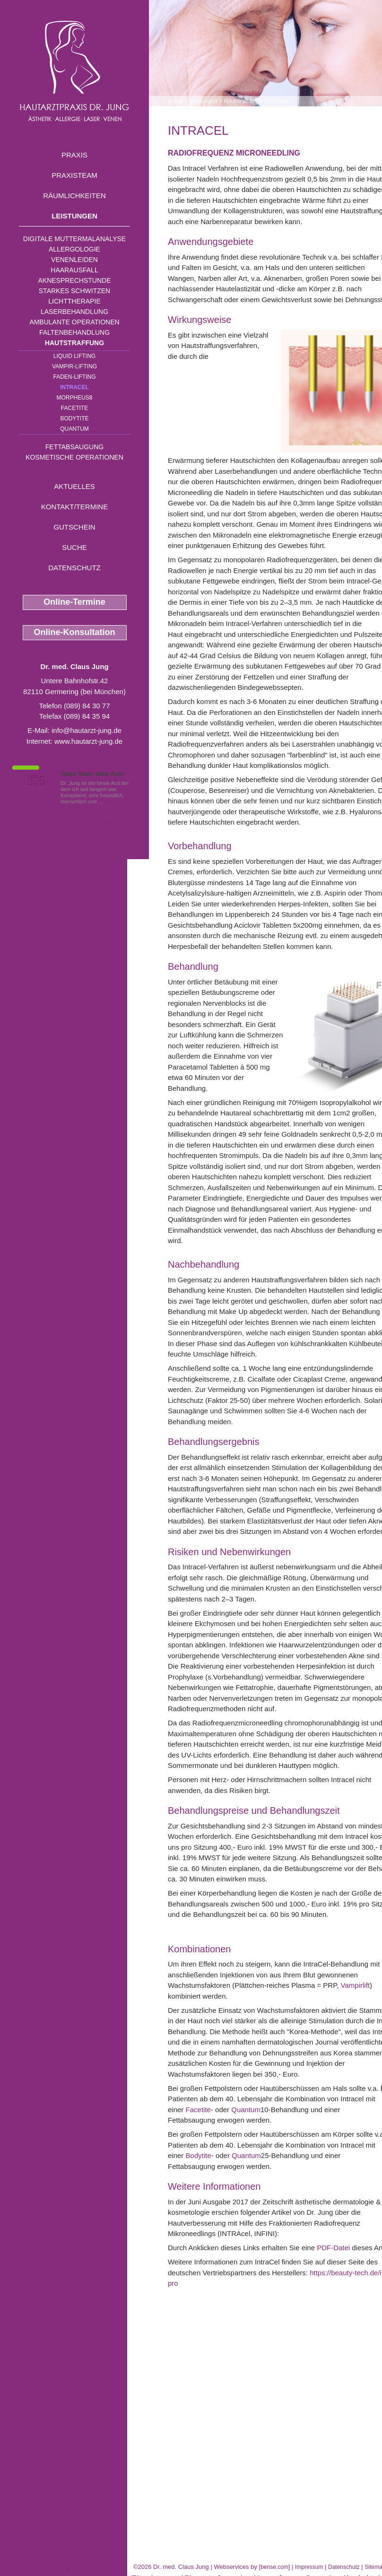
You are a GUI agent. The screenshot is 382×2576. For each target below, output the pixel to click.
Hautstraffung (74, 343)
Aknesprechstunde (74, 280)
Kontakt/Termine (74, 507)
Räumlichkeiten (74, 195)
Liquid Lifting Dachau (33, 2567)
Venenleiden (74, 259)
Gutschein (74, 527)
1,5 (35, 780)
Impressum (309, 2567)
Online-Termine (74, 602)
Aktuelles (74, 486)
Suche (74, 547)
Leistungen (74, 216)
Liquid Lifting (74, 356)
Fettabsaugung (74, 447)
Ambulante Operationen (74, 322)
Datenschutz (74, 568)
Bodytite (74, 418)
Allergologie (74, 249)
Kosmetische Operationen (74, 457)
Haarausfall (74, 270)
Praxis (74, 155)
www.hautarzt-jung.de (88, 741)
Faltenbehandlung (74, 332)
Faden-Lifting (74, 377)
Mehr (111, 801)
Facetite (74, 408)
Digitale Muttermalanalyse (74, 239)
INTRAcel (74, 387)
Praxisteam (74, 175)
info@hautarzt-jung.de (87, 730)
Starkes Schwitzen (74, 291)
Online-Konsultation (74, 632)
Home (175, 101)
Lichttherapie (74, 301)
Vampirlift (355, 1985)
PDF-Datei (333, 2248)
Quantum (74, 429)
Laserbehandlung (74, 311)
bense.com (274, 2567)
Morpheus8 (74, 397)
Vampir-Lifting (74, 366)
